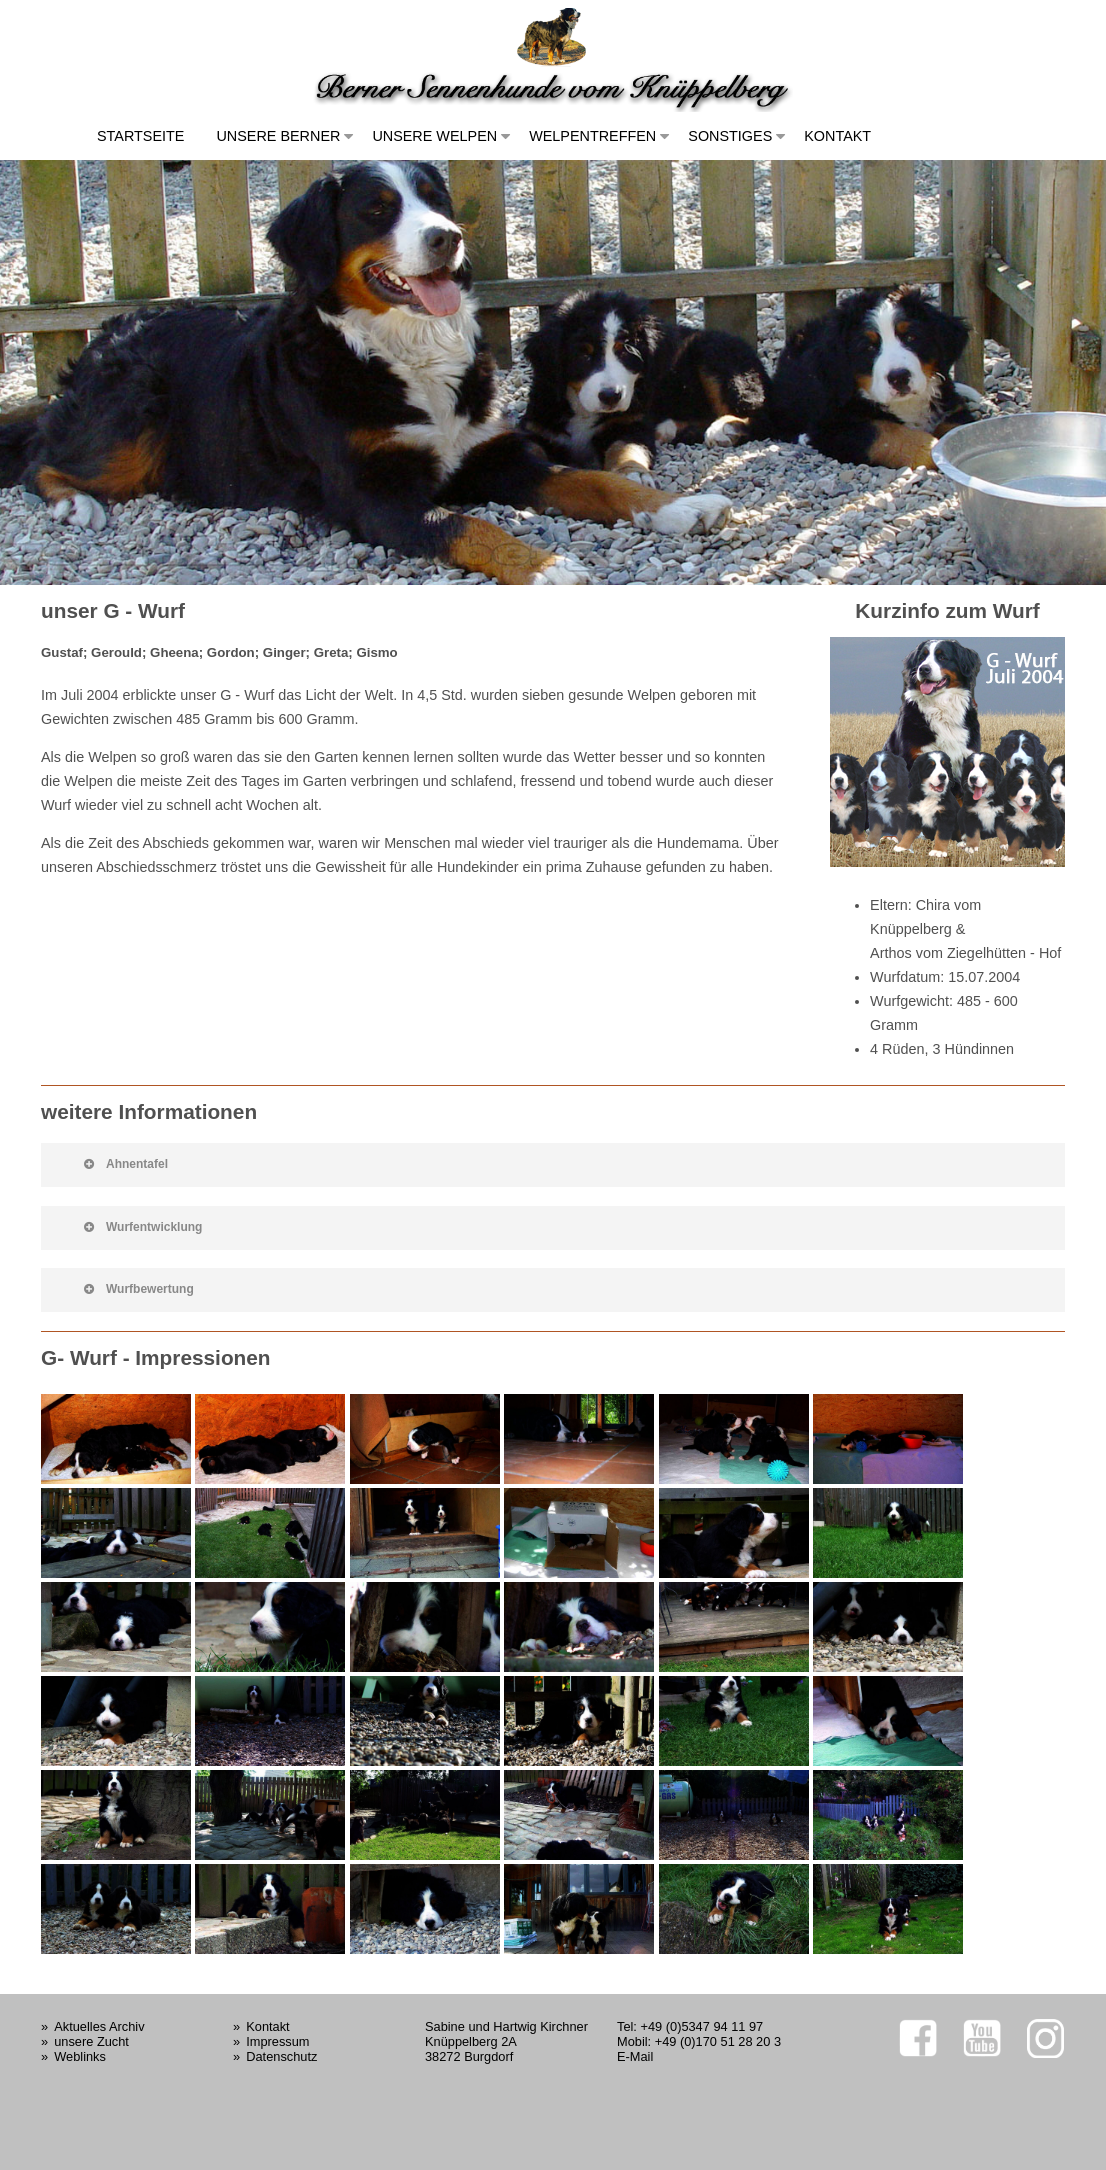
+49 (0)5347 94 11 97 (701, 2026)
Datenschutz (281, 2056)
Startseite (140, 136)
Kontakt (837, 136)
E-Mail (635, 2056)
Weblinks (80, 2056)
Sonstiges (730, 136)
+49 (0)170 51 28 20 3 (718, 2041)
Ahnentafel (126, 1164)
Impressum (277, 2041)
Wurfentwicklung (143, 1227)
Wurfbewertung (139, 1289)
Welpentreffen (592, 136)
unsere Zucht (91, 2041)
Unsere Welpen (434, 136)
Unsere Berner (278, 136)
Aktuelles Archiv (99, 2026)
